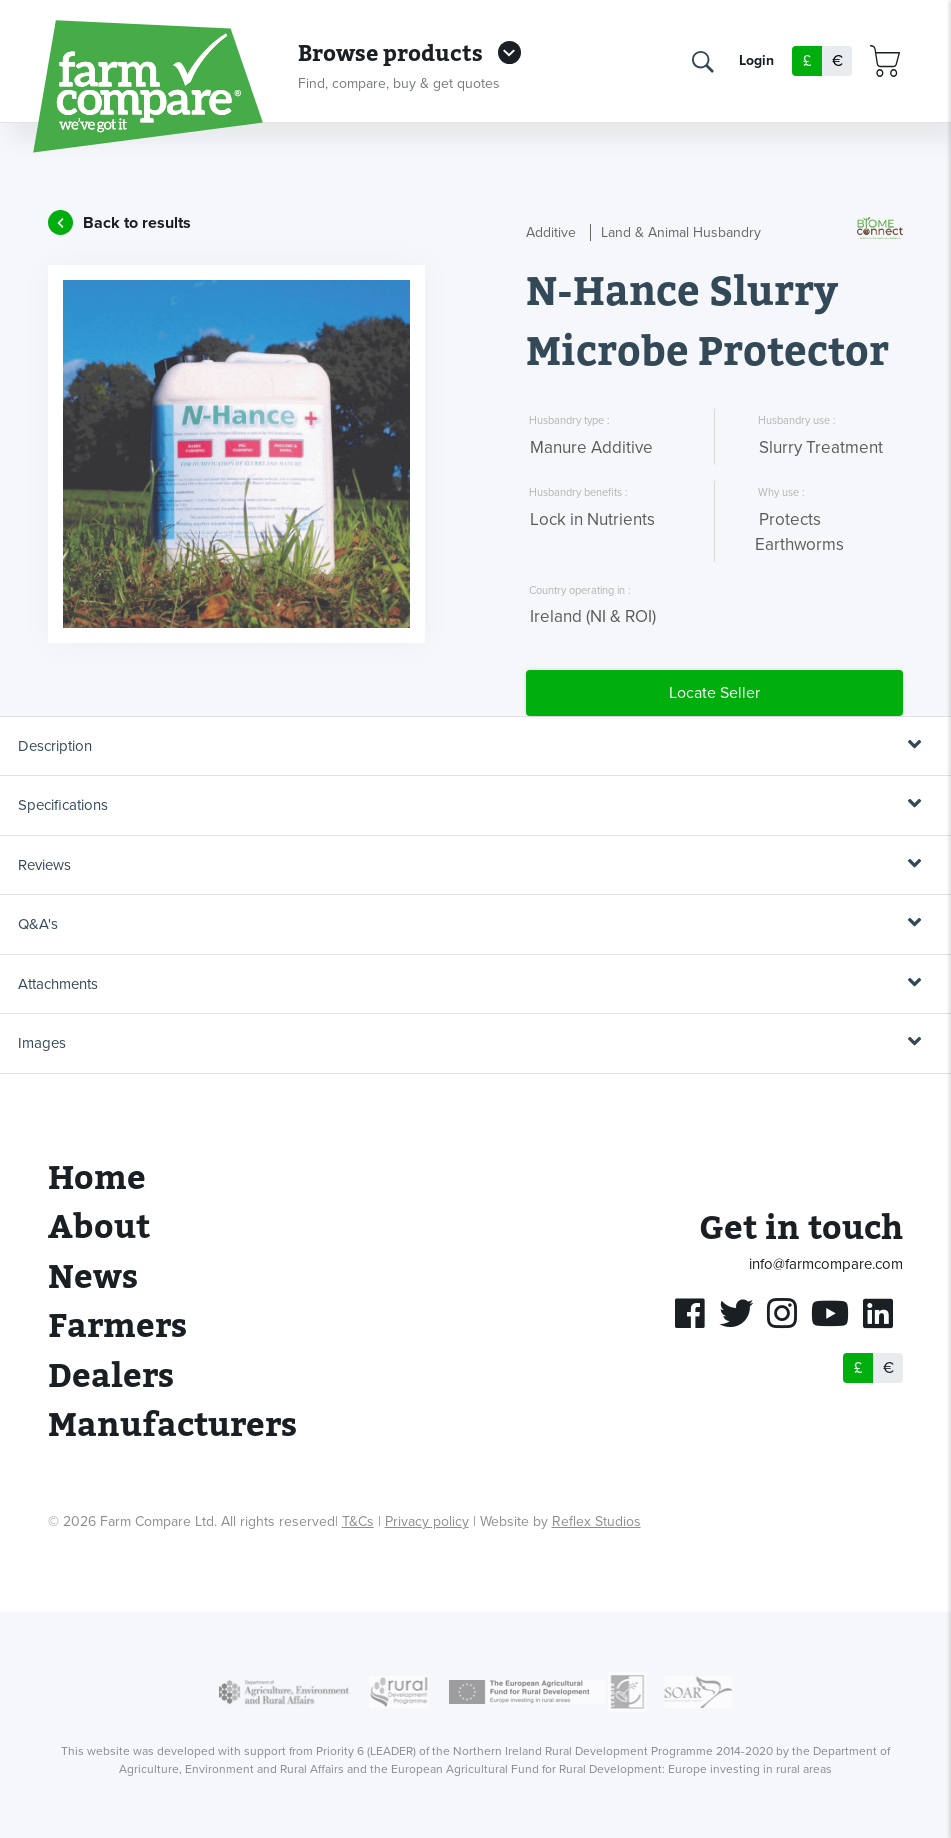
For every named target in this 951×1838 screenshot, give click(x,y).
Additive (551, 232)
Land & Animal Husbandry (681, 232)
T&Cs (358, 1521)
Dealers (111, 1376)
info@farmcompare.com (826, 1264)
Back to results (137, 223)
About (99, 1227)
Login (756, 61)
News (93, 1277)
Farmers (117, 1326)
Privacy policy (427, 1521)
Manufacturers (172, 1425)
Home (97, 1178)
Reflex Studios (596, 1521)
